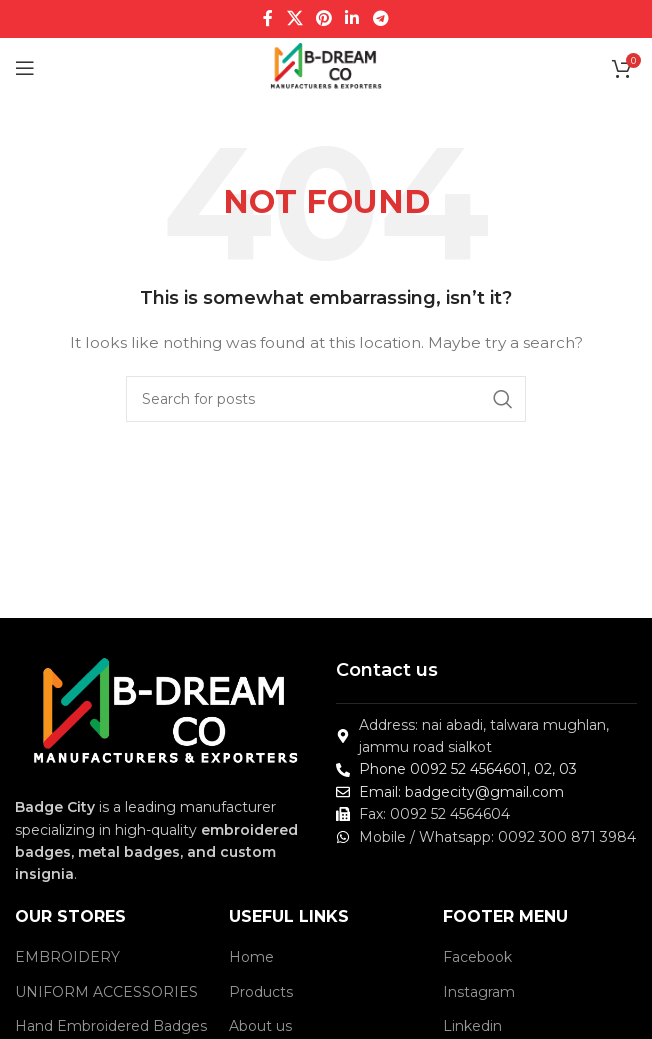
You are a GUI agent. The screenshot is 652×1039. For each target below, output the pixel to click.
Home (251, 957)
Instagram (479, 992)
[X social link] (294, 18)
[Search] (326, 399)
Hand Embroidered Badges (111, 1026)
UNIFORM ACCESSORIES (106, 992)
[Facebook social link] (268, 18)
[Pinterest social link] (323, 18)
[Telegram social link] (380, 18)
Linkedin (472, 1026)
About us (260, 1026)
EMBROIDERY (67, 957)
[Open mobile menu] (25, 68)
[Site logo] (326, 67)
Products (261, 992)
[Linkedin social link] (352, 18)
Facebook (477, 957)
